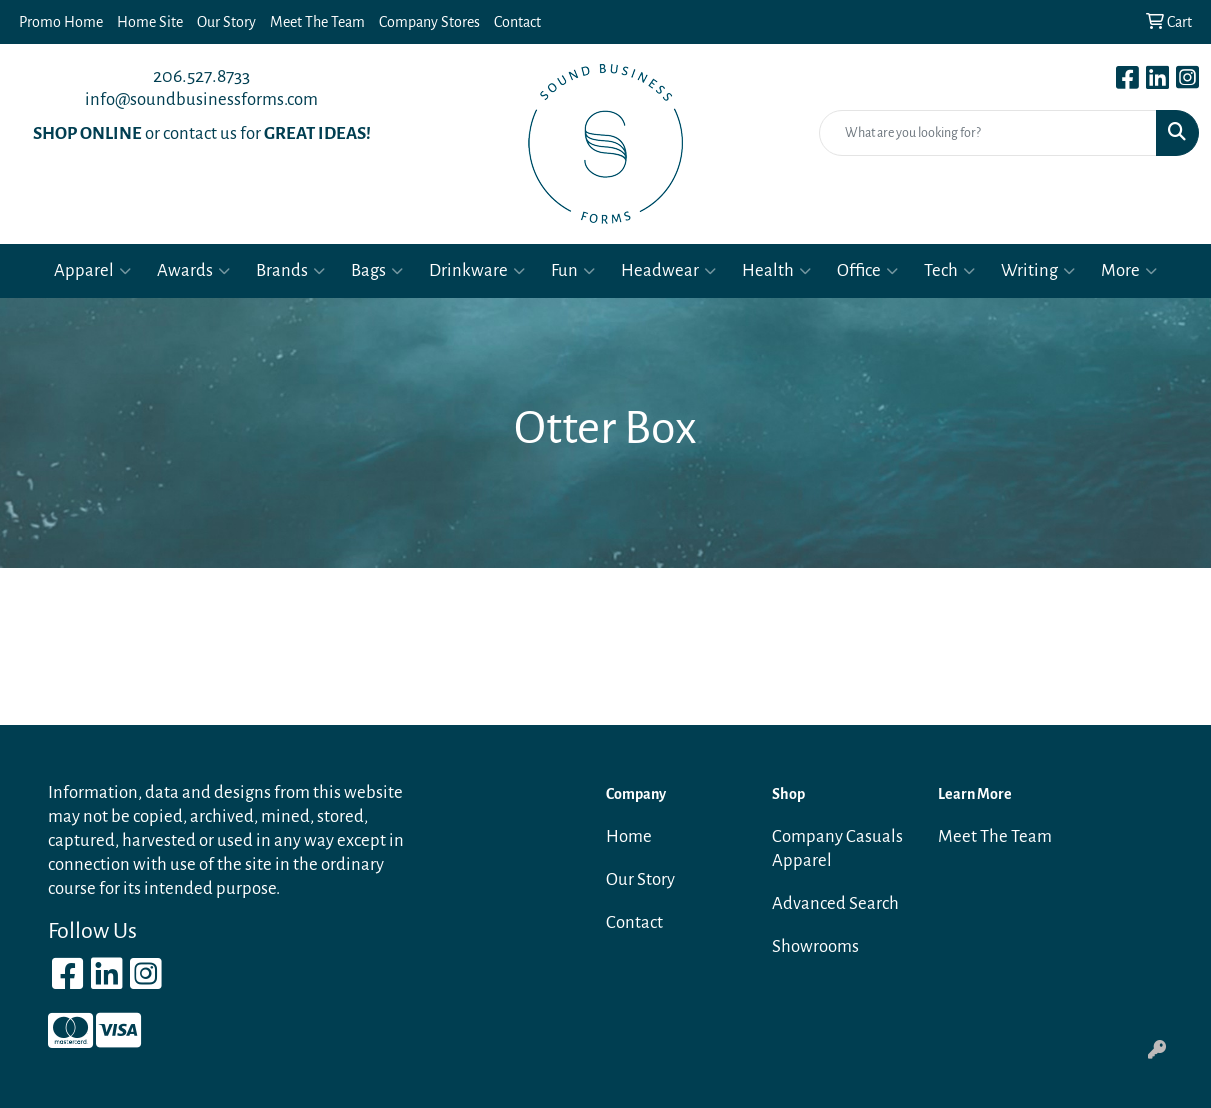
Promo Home (61, 22)
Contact (517, 22)
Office (867, 271)
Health (776, 271)
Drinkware (477, 271)
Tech (949, 271)
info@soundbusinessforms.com (201, 99)
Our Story (226, 22)
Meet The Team (317, 22)
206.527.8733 (201, 76)
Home (629, 836)
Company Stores (429, 22)
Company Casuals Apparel (837, 848)
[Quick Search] (988, 133)
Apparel (92, 271)
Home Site (150, 22)
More (1129, 271)
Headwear (668, 271)
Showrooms (815, 946)
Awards (193, 271)
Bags (377, 271)
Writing (1038, 271)
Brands (290, 271)
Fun (573, 271)
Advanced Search (835, 903)
